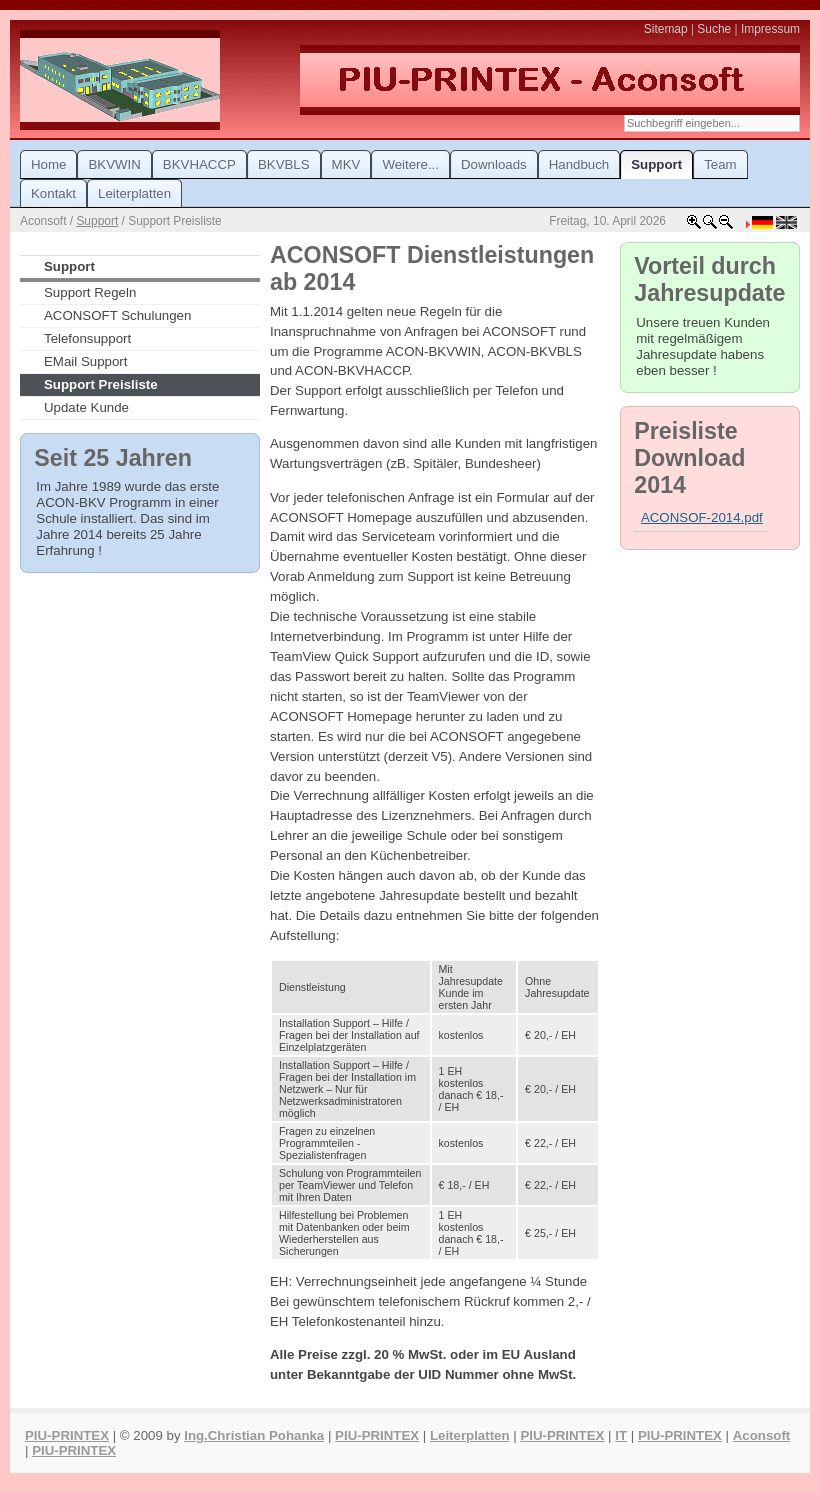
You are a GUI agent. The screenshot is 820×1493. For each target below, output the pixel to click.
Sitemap (666, 29)
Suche (714, 29)
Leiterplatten (470, 1435)
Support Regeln (90, 292)
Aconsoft (761, 1435)
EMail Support (85, 361)
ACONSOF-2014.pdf (702, 517)
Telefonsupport (87, 338)
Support (97, 221)
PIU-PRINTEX (67, 1435)
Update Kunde (86, 407)
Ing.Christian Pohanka (254, 1435)
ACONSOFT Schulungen (117, 315)
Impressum (770, 29)
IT (621, 1435)
